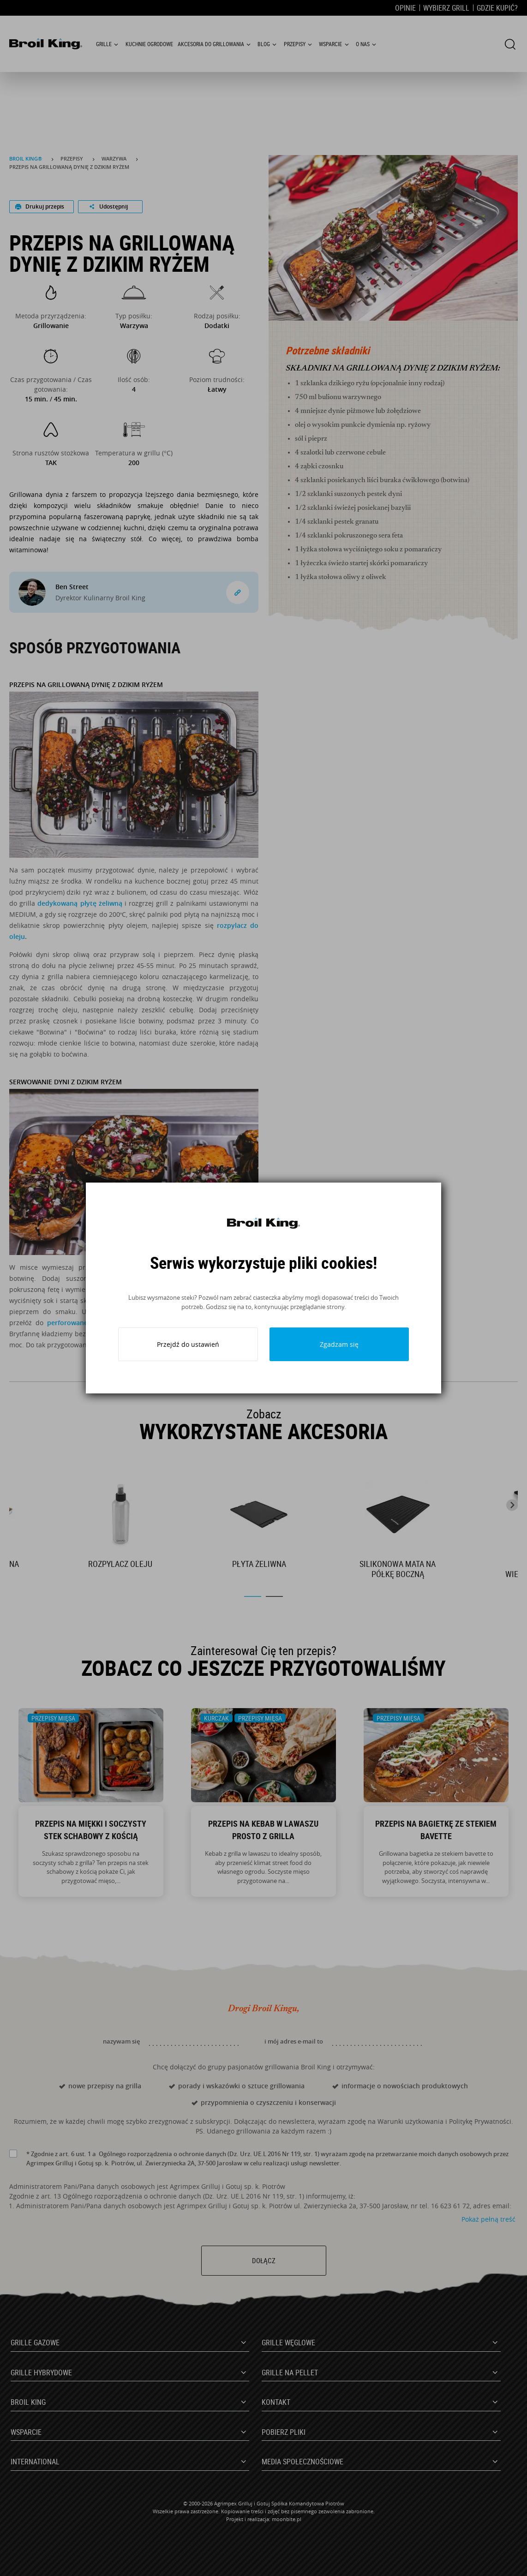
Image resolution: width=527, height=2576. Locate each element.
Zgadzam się (339, 1344)
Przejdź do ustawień (188, 1344)
